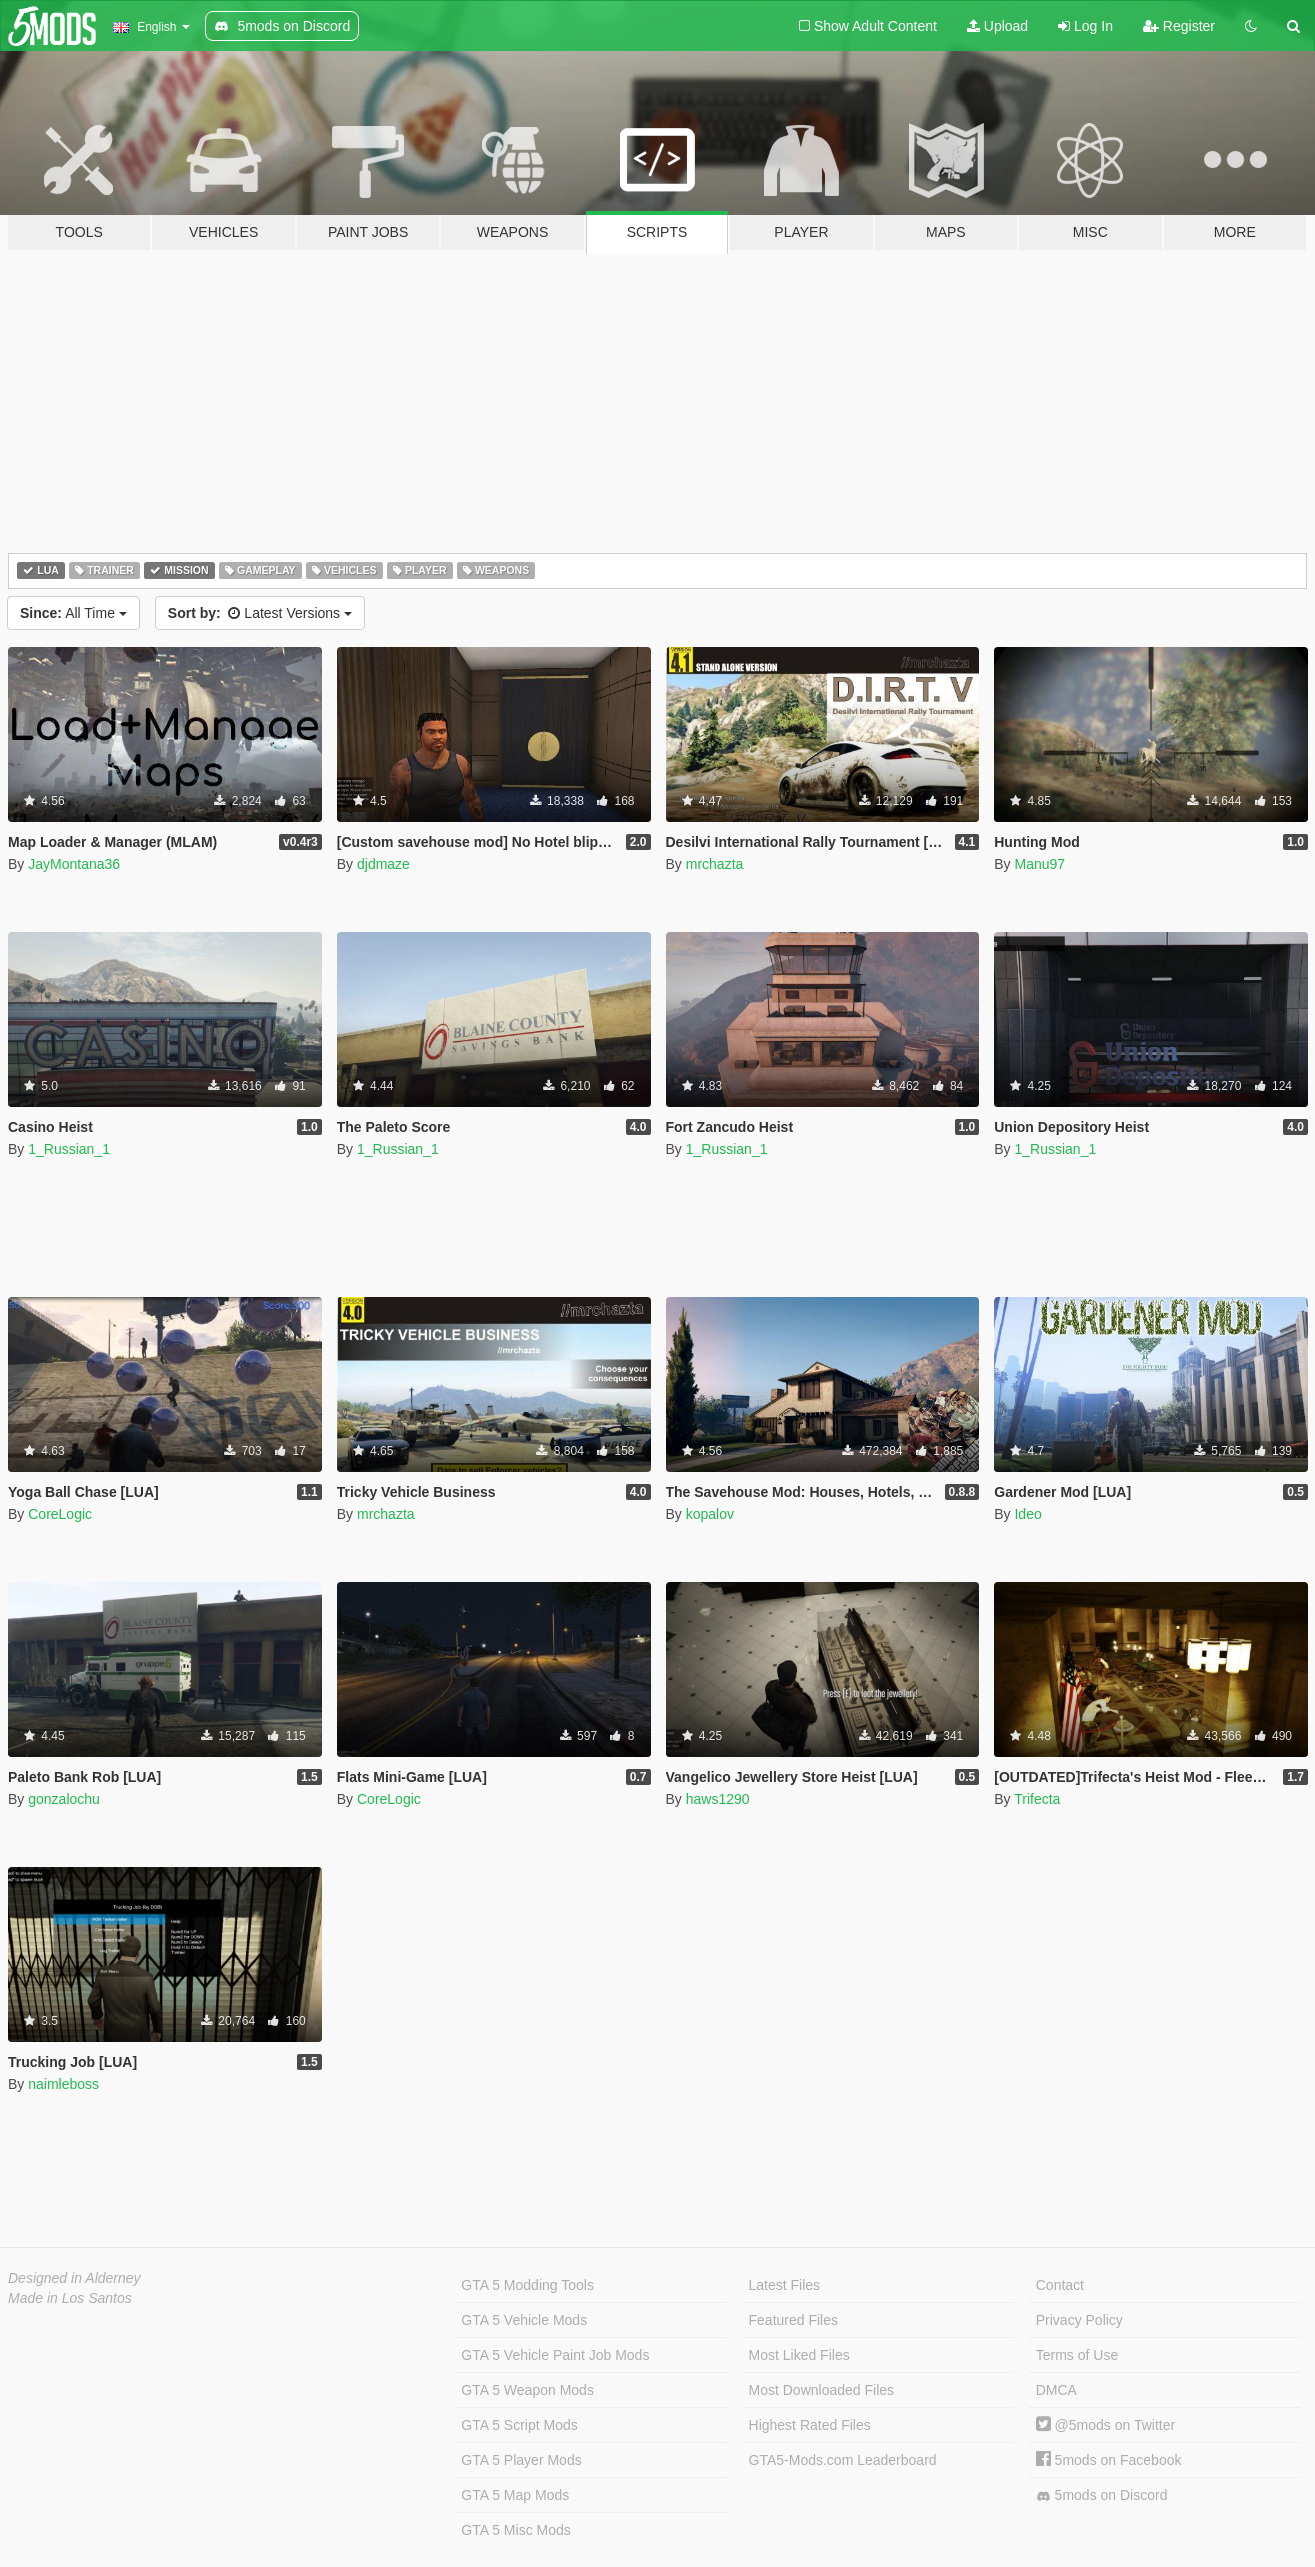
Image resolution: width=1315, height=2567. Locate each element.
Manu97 (1039, 864)
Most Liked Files (799, 2355)
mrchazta (715, 864)
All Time (73, 613)
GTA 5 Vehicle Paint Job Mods (555, 2355)
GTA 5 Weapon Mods (527, 2390)
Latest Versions (260, 613)
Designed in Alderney (74, 2278)
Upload (997, 26)
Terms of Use (1077, 2355)
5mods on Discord (1102, 2495)
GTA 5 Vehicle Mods (524, 2320)
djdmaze (383, 864)
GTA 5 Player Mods (521, 2460)
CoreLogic (60, 1514)
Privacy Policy (1079, 2320)
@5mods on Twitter (1105, 2425)
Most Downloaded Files (822, 2390)
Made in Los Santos (70, 2298)
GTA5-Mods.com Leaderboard (843, 2460)
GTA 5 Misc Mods (515, 2530)
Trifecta (1037, 1799)
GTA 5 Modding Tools (527, 2285)
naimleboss (63, 2084)
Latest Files (785, 2285)
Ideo (1027, 1514)
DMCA (1056, 2390)
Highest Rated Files (810, 2425)
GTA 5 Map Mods (515, 2495)
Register (1179, 26)
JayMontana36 (74, 864)
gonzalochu (64, 1799)
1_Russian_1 (69, 1149)
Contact (1060, 2285)
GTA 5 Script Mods (519, 2425)
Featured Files (793, 2320)
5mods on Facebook (1109, 2460)
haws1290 (718, 1799)
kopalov (710, 1514)
